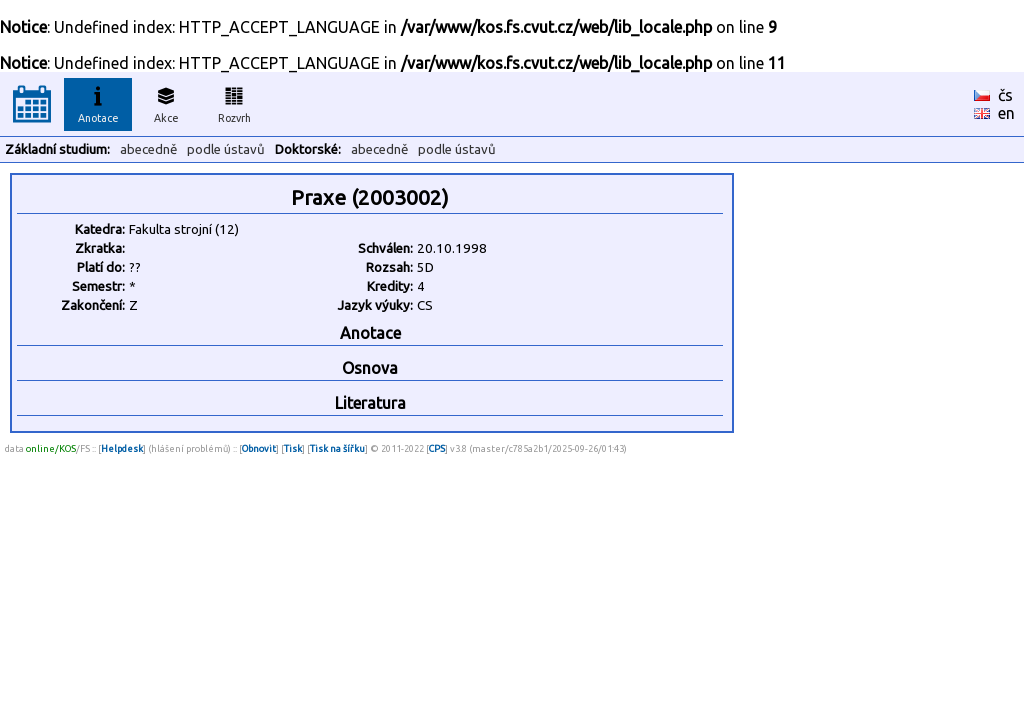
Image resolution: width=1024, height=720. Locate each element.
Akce (166, 102)
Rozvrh (234, 102)
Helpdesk (122, 448)
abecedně (148, 149)
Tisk (293, 448)
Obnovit (259, 448)
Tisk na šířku (337, 448)
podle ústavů (226, 149)
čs (1005, 95)
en (1006, 113)
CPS (437, 448)
